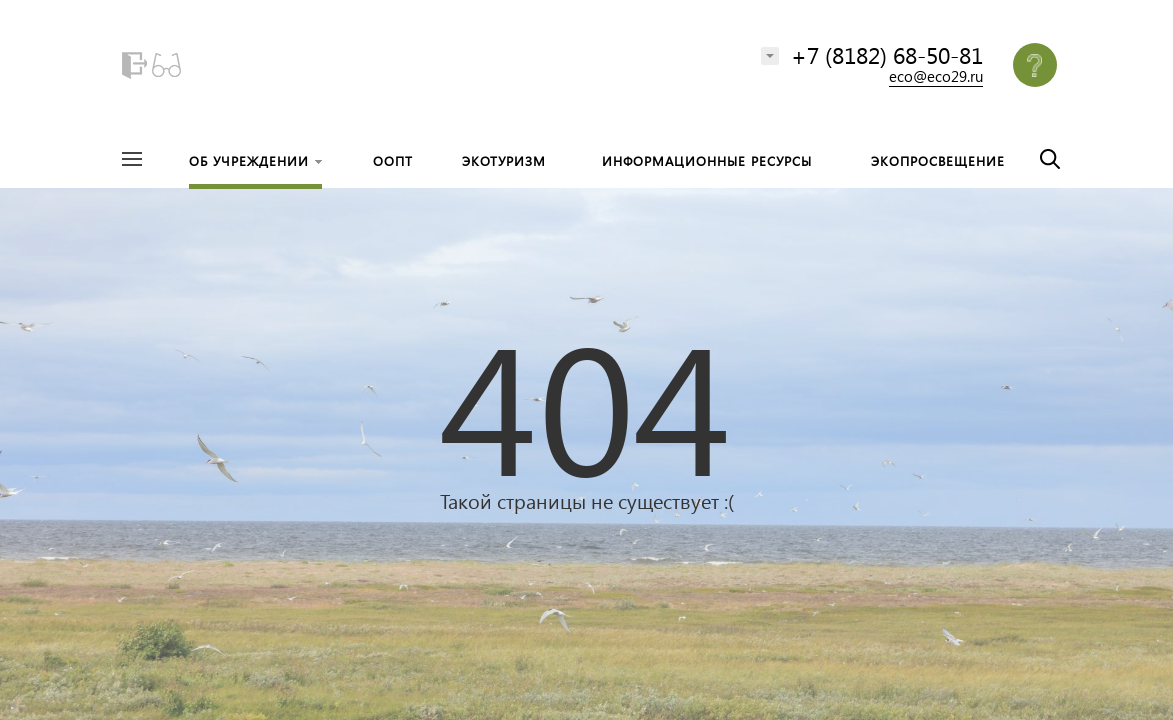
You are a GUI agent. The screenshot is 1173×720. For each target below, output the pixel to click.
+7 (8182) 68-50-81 (887, 54)
